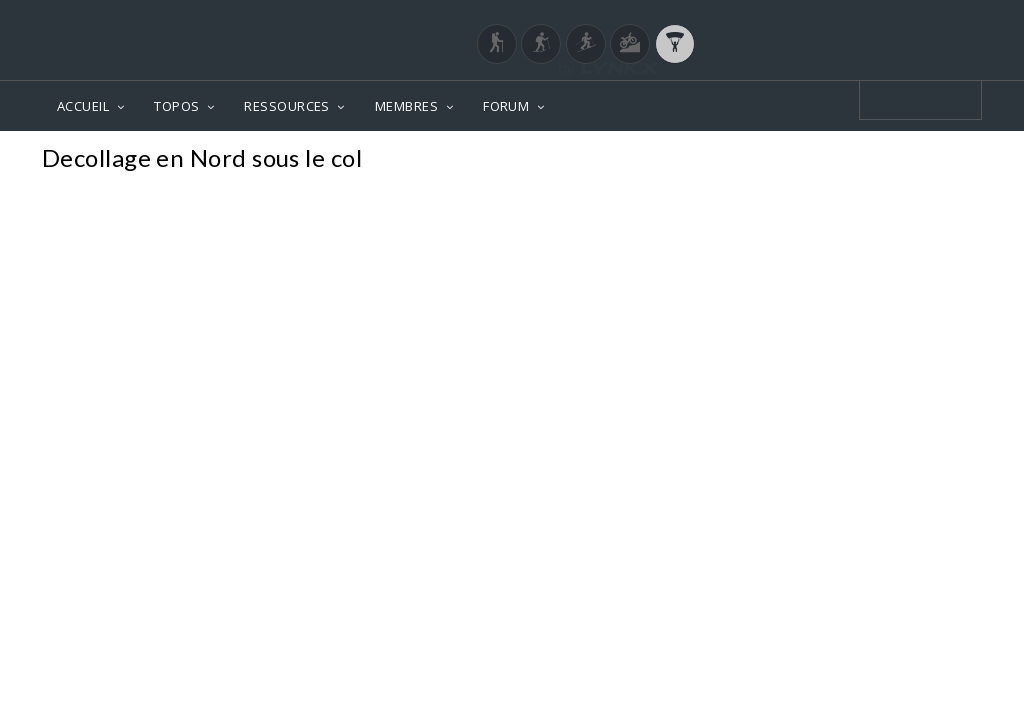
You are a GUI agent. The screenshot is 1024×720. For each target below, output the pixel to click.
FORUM (506, 106)
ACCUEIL (83, 106)
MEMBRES (406, 106)
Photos (943, 160)
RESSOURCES (287, 106)
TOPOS (176, 106)
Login (878, 19)
